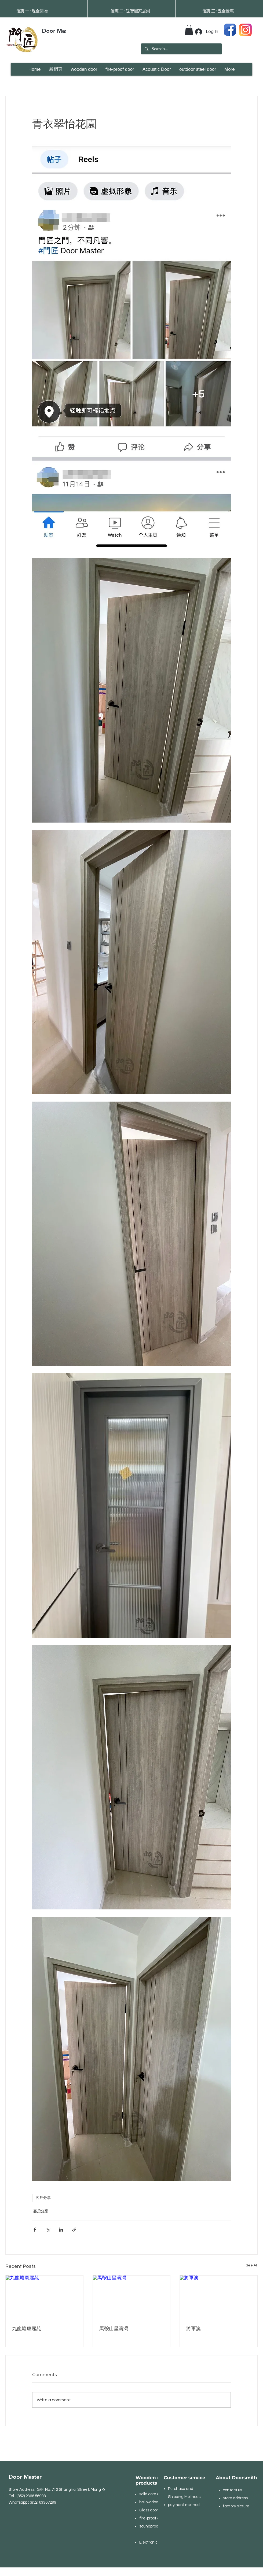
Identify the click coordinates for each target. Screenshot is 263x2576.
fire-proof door (152, 2518)
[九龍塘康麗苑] (44, 2297)
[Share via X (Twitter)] (47, 2229)
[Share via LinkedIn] (61, 2229)
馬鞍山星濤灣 (113, 2329)
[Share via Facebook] (34, 2229)
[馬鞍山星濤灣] (131, 2297)
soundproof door (154, 2526)
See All (252, 2265)
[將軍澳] (218, 2297)
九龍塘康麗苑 (26, 2329)
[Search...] (181, 48)
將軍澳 (193, 2329)
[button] (189, 30)
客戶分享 (43, 2198)
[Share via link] (74, 2229)
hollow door (149, 2502)
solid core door (152, 2494)
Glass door (148, 2510)
